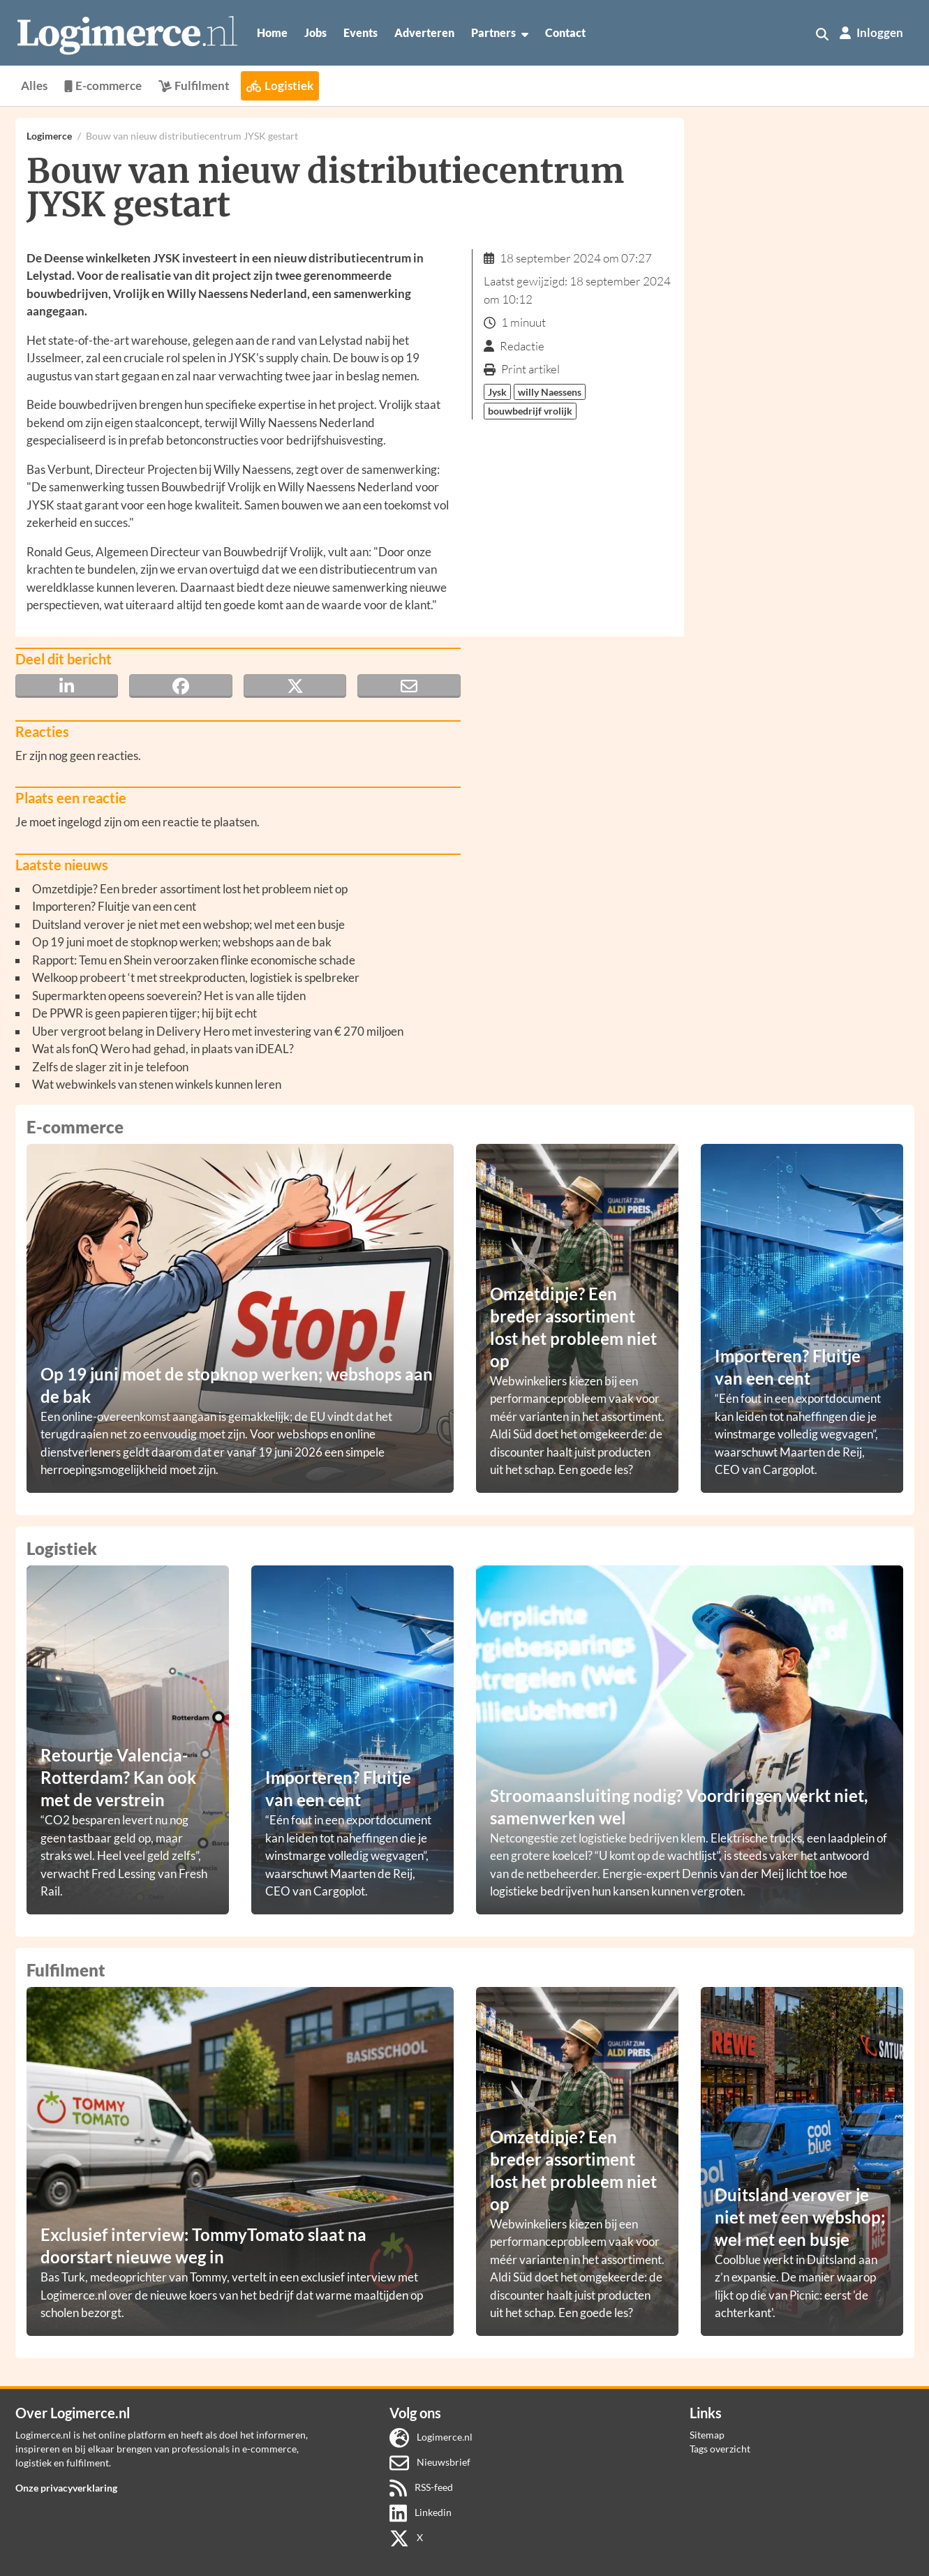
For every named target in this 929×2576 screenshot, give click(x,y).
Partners (499, 33)
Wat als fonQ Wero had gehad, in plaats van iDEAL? (163, 1048)
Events (360, 32)
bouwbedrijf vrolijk (530, 411)
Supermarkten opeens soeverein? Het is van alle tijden (169, 995)
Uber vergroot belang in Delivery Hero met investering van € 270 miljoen (217, 1031)
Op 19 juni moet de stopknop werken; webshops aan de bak (182, 942)
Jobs (315, 32)
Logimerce (49, 136)
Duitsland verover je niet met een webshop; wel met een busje (188, 924)
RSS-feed (421, 2487)
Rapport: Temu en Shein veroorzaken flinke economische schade (193, 960)
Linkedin (420, 2512)
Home (272, 32)
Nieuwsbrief (429, 2462)
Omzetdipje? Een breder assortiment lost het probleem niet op (190, 888)
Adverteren (424, 32)
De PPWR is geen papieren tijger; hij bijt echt (144, 1013)
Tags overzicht (720, 2449)
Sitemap (707, 2435)
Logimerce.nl (431, 2437)
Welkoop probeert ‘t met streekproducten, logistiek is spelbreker (195, 977)
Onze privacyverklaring (66, 2488)
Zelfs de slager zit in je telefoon (110, 1066)
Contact (565, 32)
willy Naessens (549, 392)
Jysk (497, 392)
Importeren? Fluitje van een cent (114, 906)
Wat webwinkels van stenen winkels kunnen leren (156, 1084)
